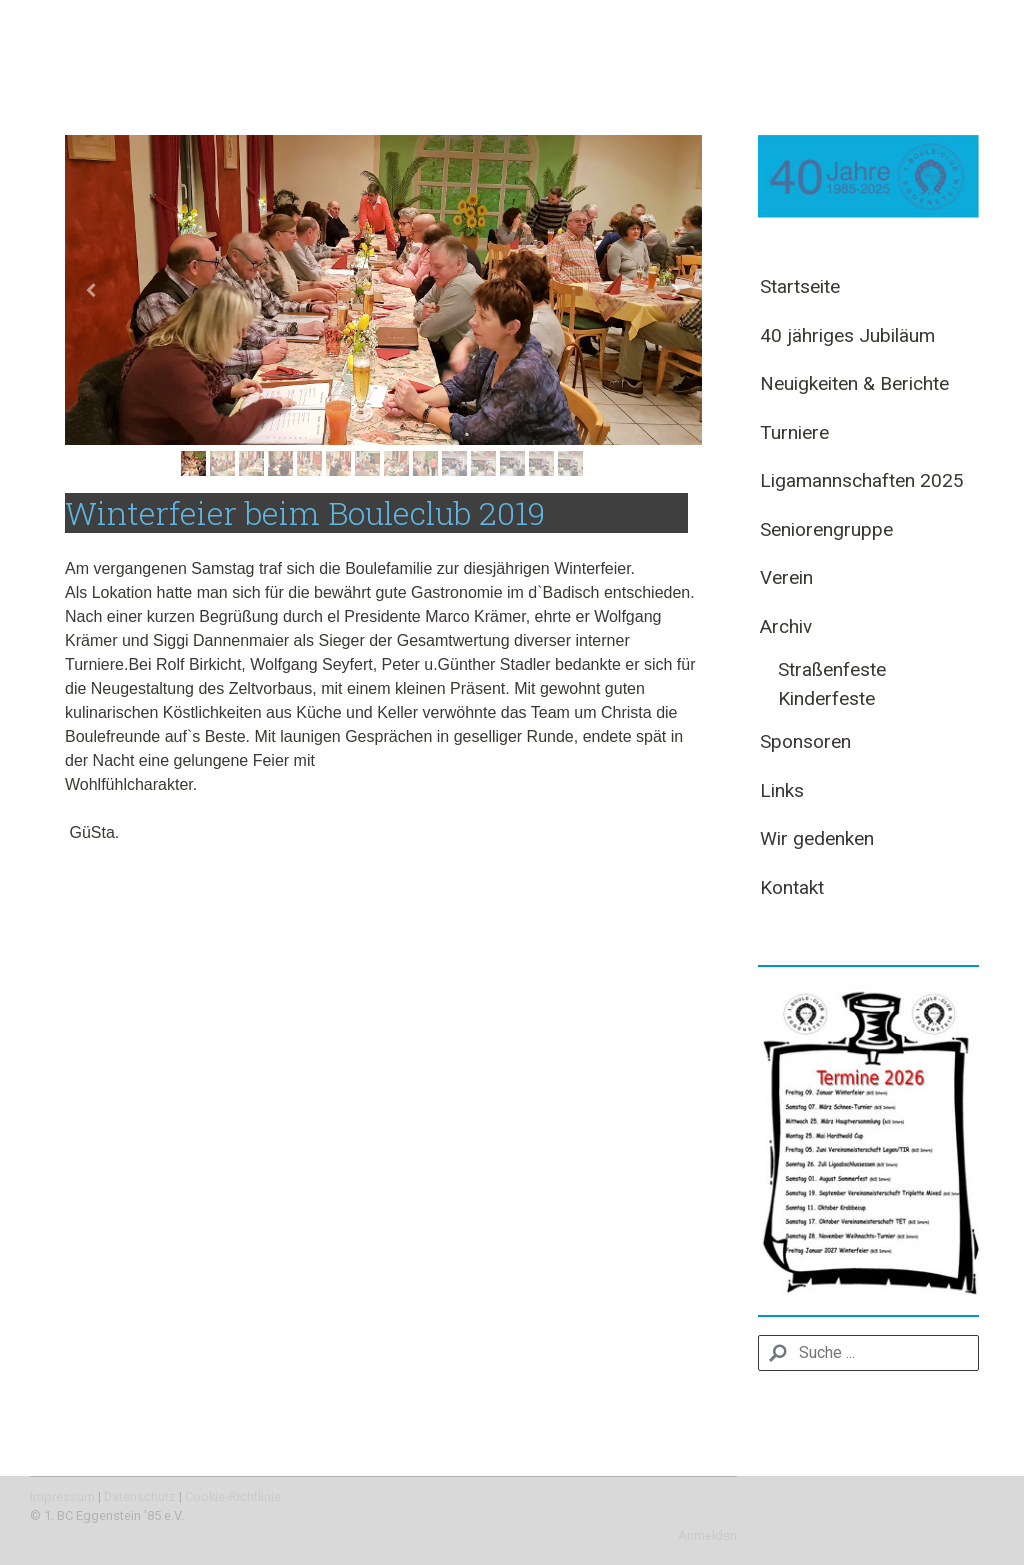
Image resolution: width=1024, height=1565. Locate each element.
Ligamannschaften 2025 (862, 480)
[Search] (868, 1353)
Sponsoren (805, 741)
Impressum (62, 1496)
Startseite (800, 286)
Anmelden (707, 1535)
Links (782, 790)
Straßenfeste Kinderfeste (832, 684)
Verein (786, 577)
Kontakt (792, 887)
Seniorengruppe (826, 529)
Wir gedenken (817, 838)
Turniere (794, 432)
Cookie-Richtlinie (233, 1496)
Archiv (786, 626)
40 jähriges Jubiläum (847, 335)
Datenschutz (140, 1496)
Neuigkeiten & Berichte (854, 383)
